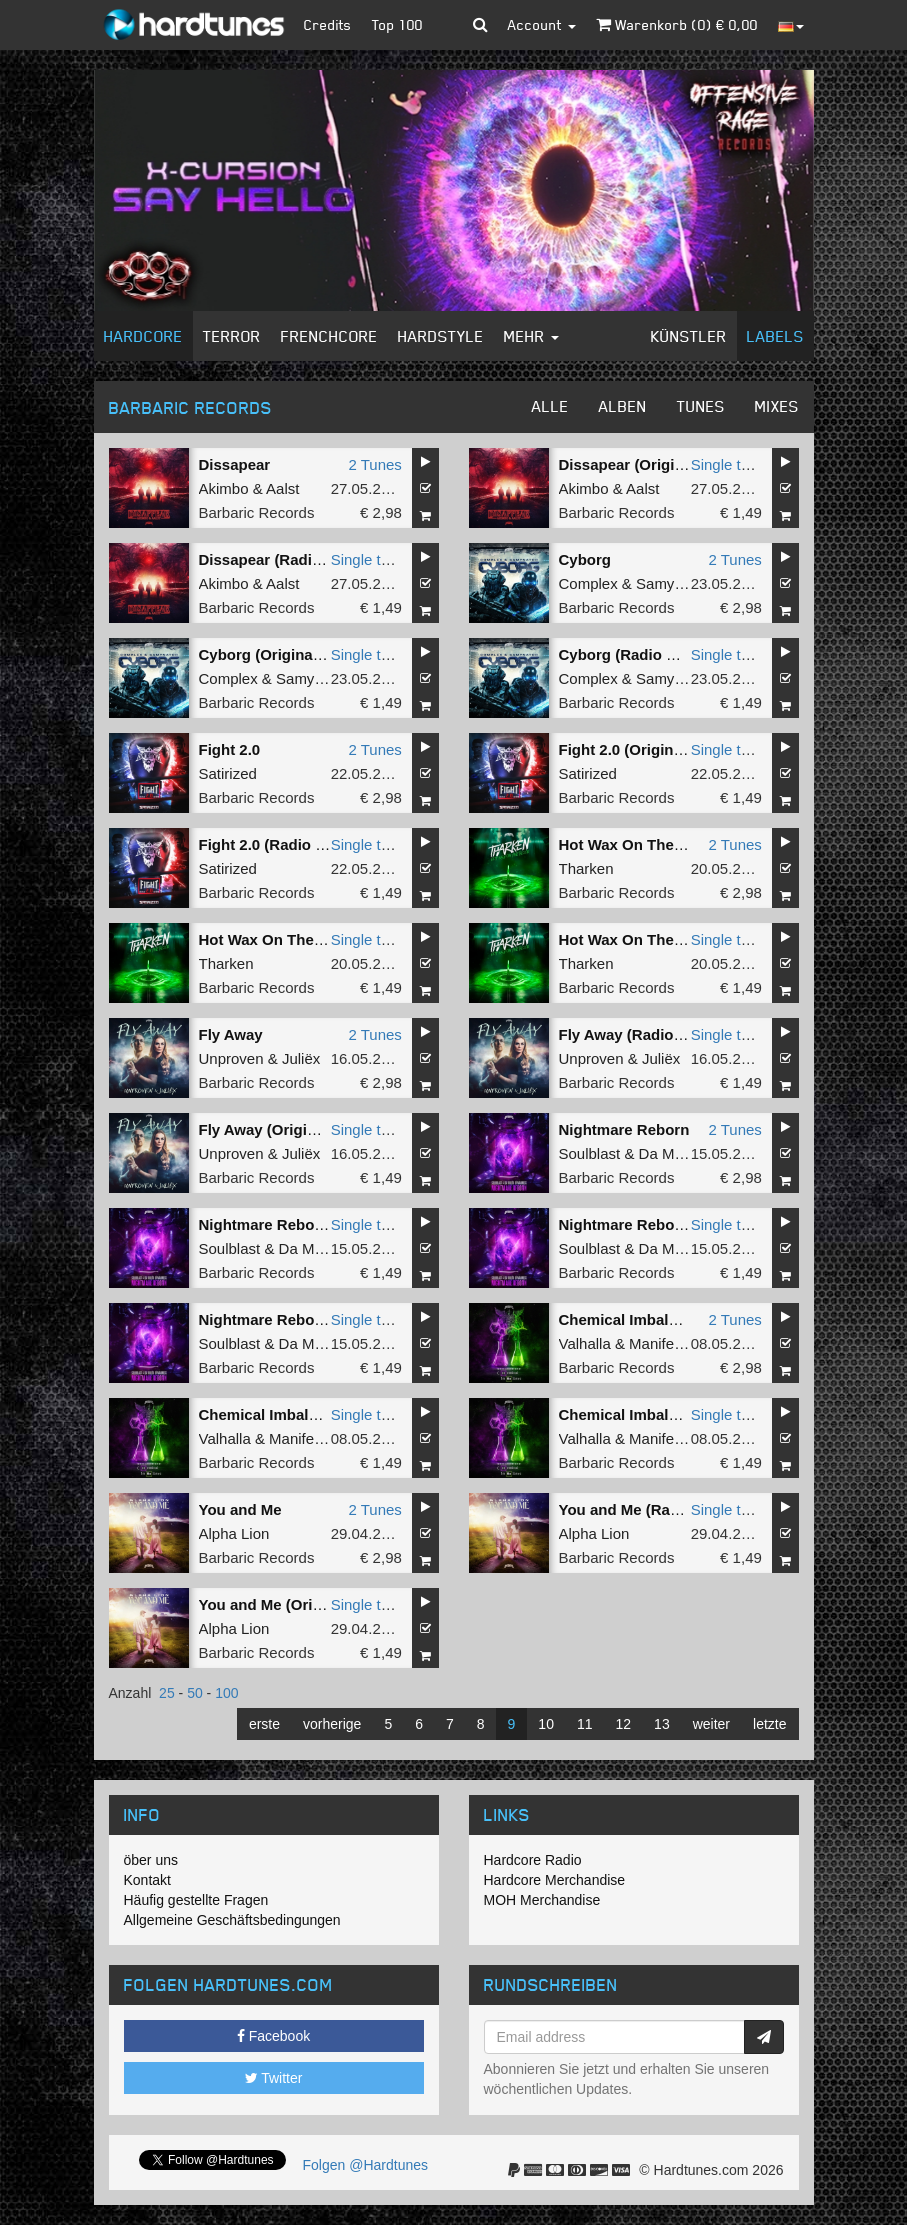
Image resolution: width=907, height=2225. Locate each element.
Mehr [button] (531, 336)
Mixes (777, 406)
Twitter (274, 2078)
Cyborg (585, 559)
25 (167, 1693)
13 (662, 1724)
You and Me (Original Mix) (290, 1604)
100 (226, 1693)
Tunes (701, 406)
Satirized (228, 773)
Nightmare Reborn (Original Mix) (314, 1224)
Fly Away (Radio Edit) (635, 1034)
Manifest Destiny (684, 1343)
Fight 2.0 (230, 749)
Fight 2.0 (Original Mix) (640, 749)
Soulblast (590, 1153)
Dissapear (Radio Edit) (279, 559)
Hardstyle (441, 336)
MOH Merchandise (542, 1900)
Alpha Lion (234, 1533)
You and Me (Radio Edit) (644, 1509)
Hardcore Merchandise (555, 1880)
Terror (232, 336)
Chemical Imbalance (631, 1319)
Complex (588, 583)
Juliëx (301, 1058)
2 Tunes (374, 464)
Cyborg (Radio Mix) (628, 654)
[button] (480, 25)
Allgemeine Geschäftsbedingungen (232, 1920)
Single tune (728, 464)
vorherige (332, 1724)
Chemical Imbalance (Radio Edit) (315, 1414)
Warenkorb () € (677, 24)
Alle (550, 406)
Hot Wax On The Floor (637, 844)
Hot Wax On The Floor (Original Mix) (327, 939)
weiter (711, 1724)
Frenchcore (329, 336)
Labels (775, 336)
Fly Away (231, 1034)
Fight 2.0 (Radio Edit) (274, 844)
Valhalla (585, 1343)
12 (624, 1724)
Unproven (231, 1058)
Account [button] (542, 24)
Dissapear (235, 464)
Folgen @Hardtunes (366, 2165)
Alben (623, 406)
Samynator (672, 583)
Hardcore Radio (533, 1860)
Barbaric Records (257, 512)
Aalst (282, 488)
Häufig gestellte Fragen (196, 1900)
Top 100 (397, 24)
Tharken (586, 868)
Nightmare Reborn (624, 1129)
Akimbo (224, 488)
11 (585, 1724)
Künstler (689, 336)
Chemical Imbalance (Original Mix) (681, 1414)
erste (264, 1724)
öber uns (151, 1860)
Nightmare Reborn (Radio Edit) (308, 1319)
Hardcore (143, 336)
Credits (328, 24)
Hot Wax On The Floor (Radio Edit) (681, 939)
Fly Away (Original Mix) (281, 1129)
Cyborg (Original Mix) (275, 654)
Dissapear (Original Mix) (645, 464)
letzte (769, 1724)
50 (195, 1693)
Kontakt (147, 1880)
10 (546, 1724)
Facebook (273, 2036)
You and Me (240, 1509)
